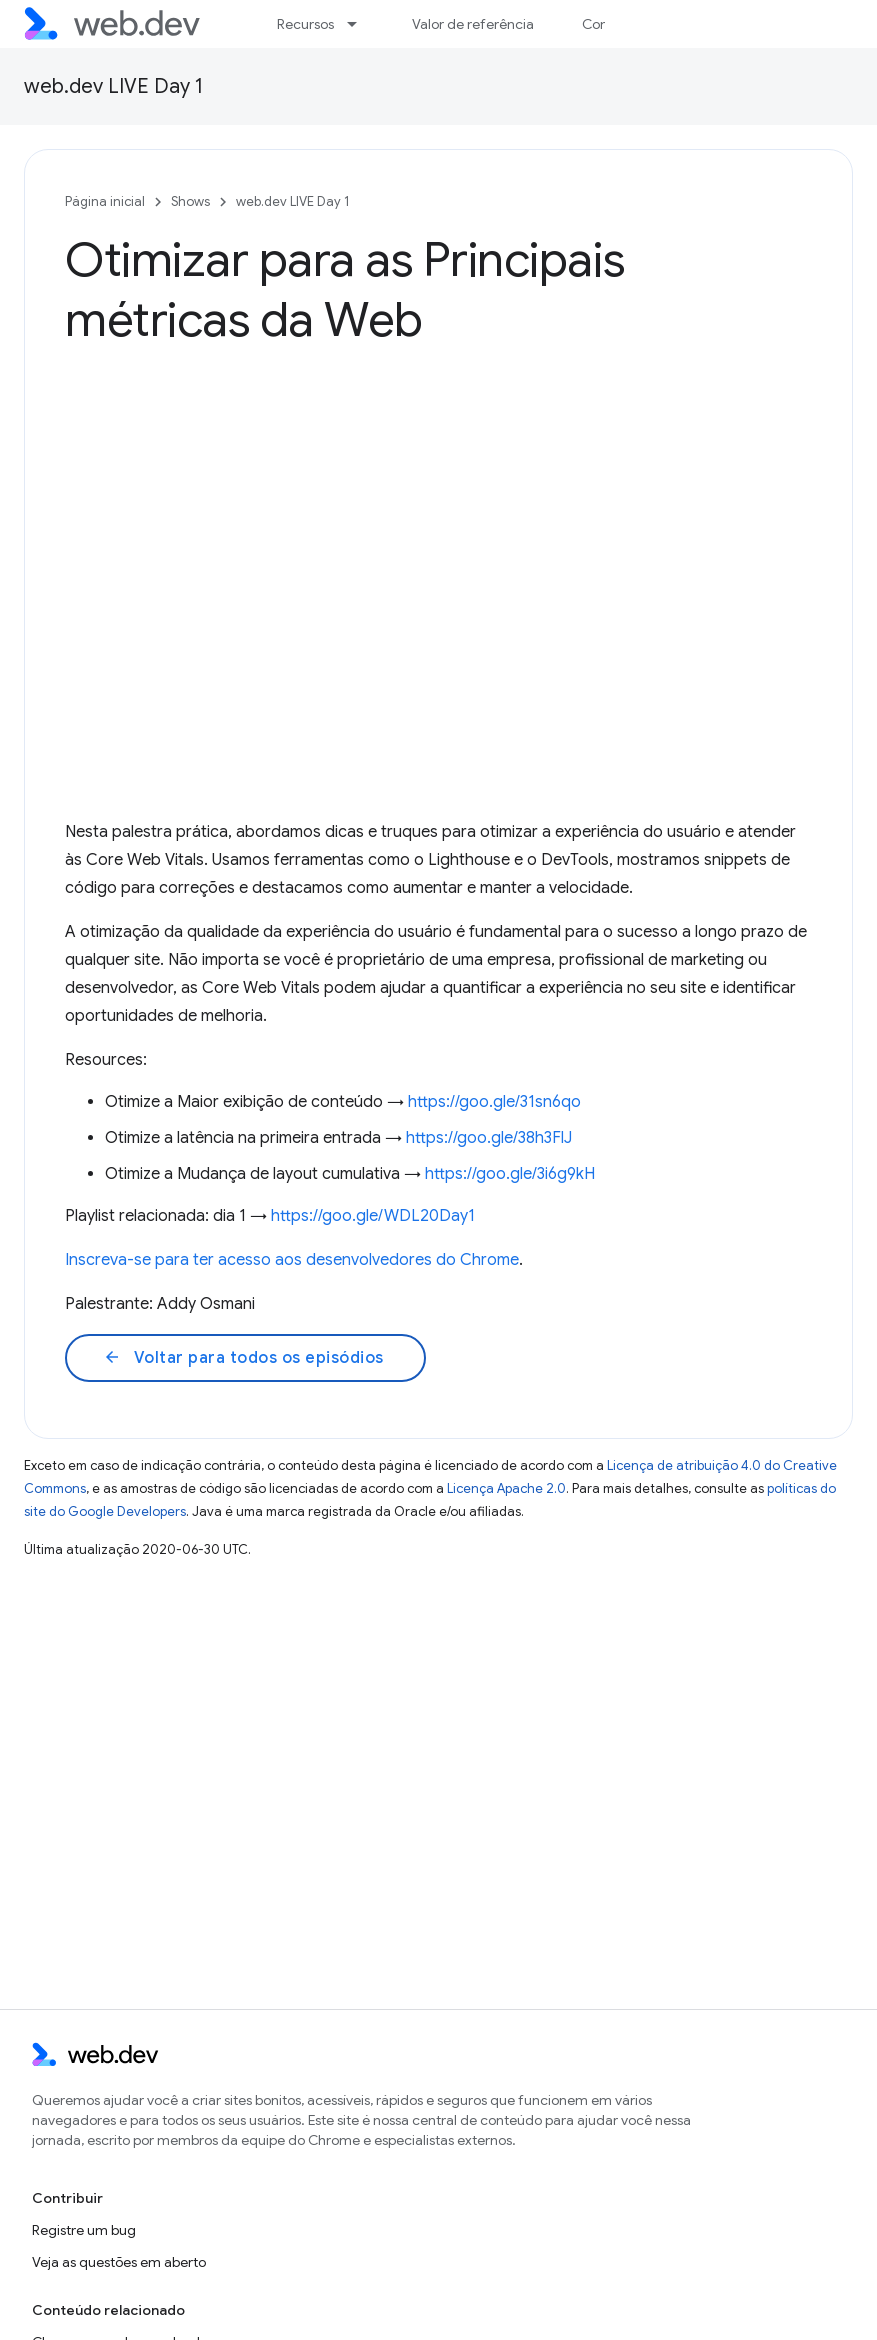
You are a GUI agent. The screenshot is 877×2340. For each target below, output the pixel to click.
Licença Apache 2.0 (506, 1488)
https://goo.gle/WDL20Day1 (373, 1216)
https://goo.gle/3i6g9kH (510, 1174)
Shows (190, 201)
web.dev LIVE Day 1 (113, 86)
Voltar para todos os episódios (243, 1358)
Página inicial (105, 201)
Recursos (305, 24)
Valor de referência (473, 24)
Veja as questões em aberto (119, 2262)
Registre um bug (84, 2230)
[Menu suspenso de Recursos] (361, 24)
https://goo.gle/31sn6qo (494, 1102)
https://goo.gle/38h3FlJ (489, 1138)
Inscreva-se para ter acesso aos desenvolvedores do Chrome (292, 1260)
